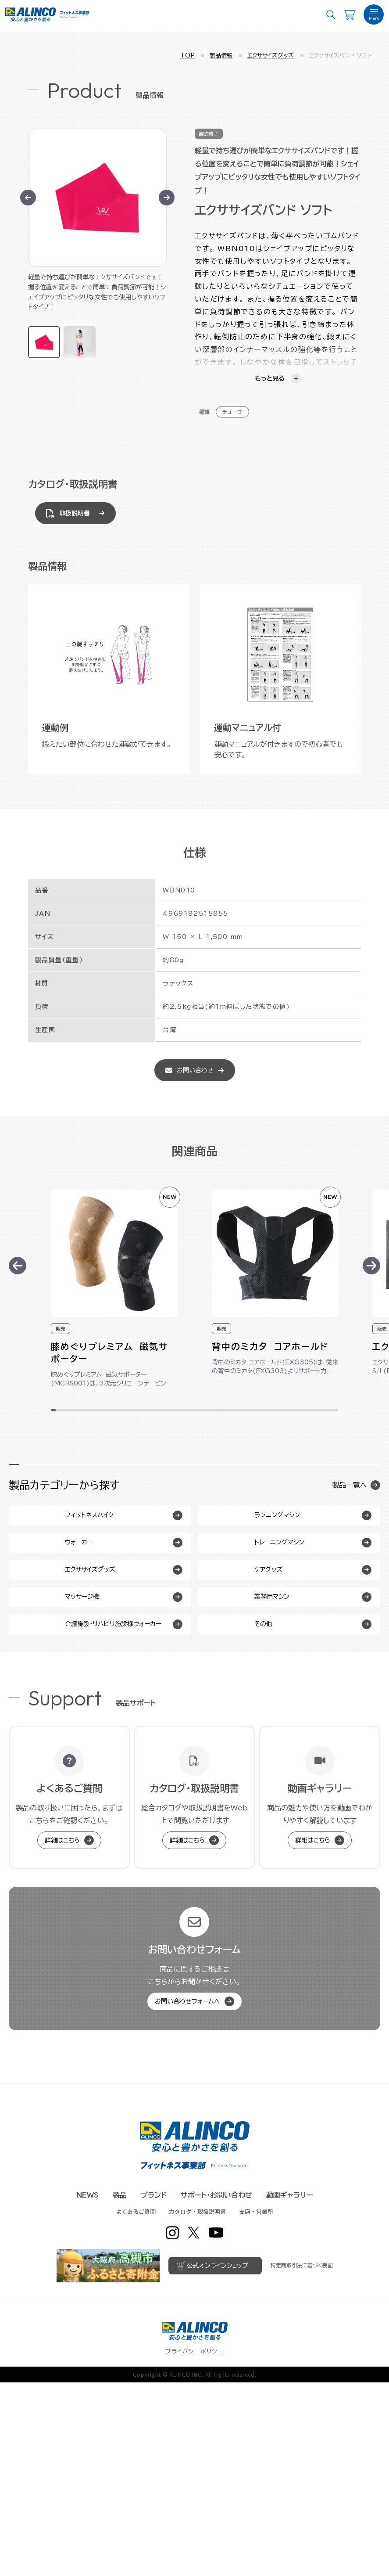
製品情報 (221, 55)
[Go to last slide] (28, 197)
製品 (120, 2388)
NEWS (87, 2388)
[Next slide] (166, 197)
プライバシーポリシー (194, 2545)
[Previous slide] (17, 1265)
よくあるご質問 (136, 2405)
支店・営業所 (256, 2405)
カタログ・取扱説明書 (197, 2405)
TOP (187, 55)
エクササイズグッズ (270, 55)
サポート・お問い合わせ (216, 2388)
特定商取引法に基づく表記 (302, 2459)
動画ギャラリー (289, 2388)
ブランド (154, 2388)
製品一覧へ (356, 1485)
